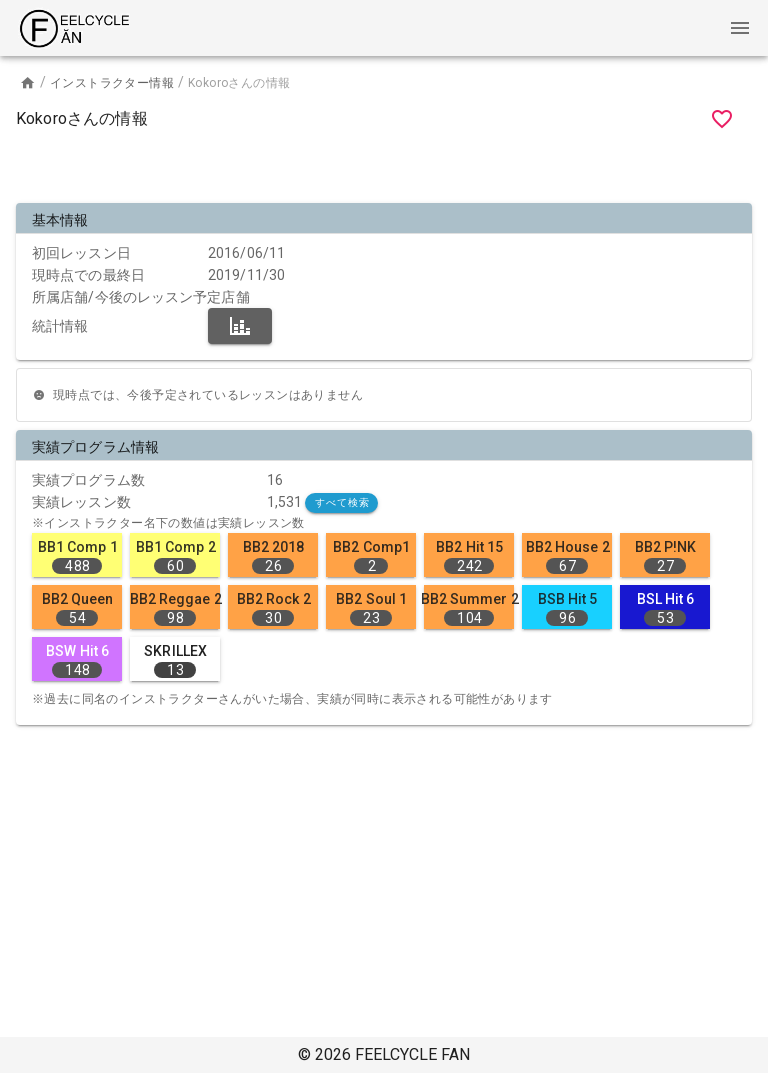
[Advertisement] (384, 170)
